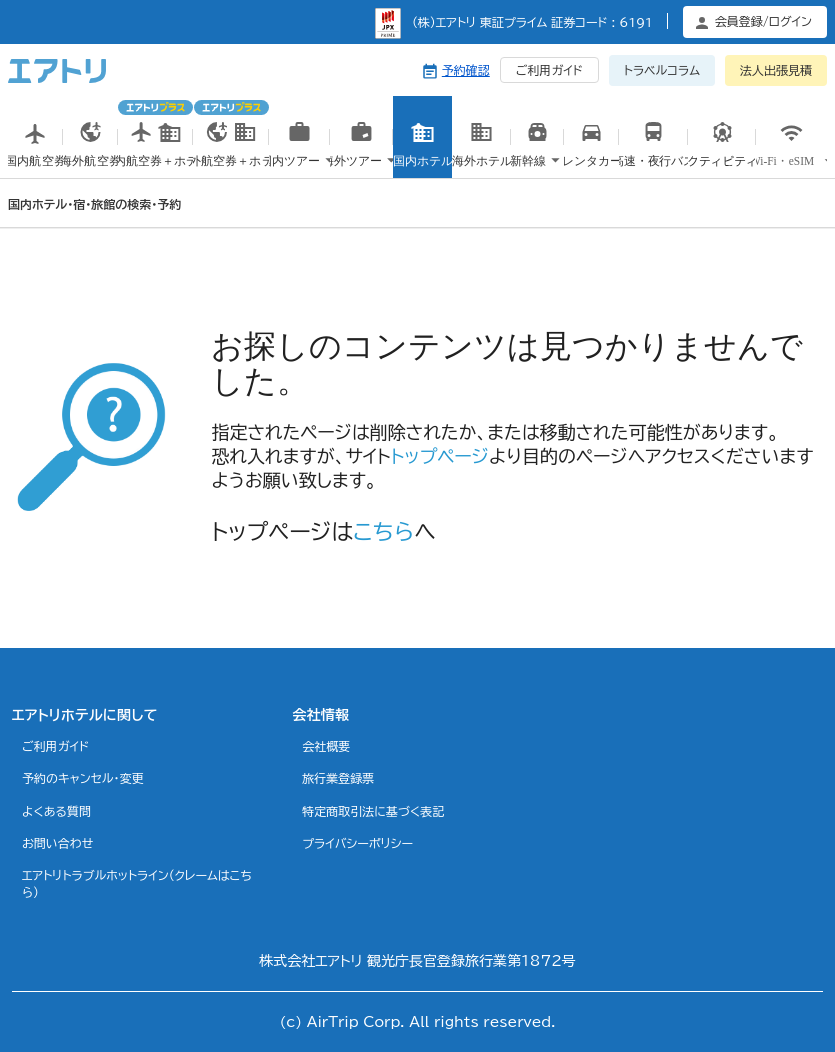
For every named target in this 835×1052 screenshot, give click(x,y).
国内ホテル (422, 157)
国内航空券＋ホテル (155, 136)
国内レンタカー (591, 160)
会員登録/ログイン (763, 21)
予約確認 (466, 70)
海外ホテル (481, 157)
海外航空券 (90, 157)
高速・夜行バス (653, 157)
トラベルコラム (662, 70)
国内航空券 (35, 157)
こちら (383, 532)
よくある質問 (56, 811)
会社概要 (326, 746)
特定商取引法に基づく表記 (373, 811)
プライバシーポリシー (357, 843)
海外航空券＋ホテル (231, 136)
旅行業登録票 (338, 778)
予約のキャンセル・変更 (83, 778)
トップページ (440, 456)
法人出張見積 (776, 70)
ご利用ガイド (549, 70)
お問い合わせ (57, 843)
